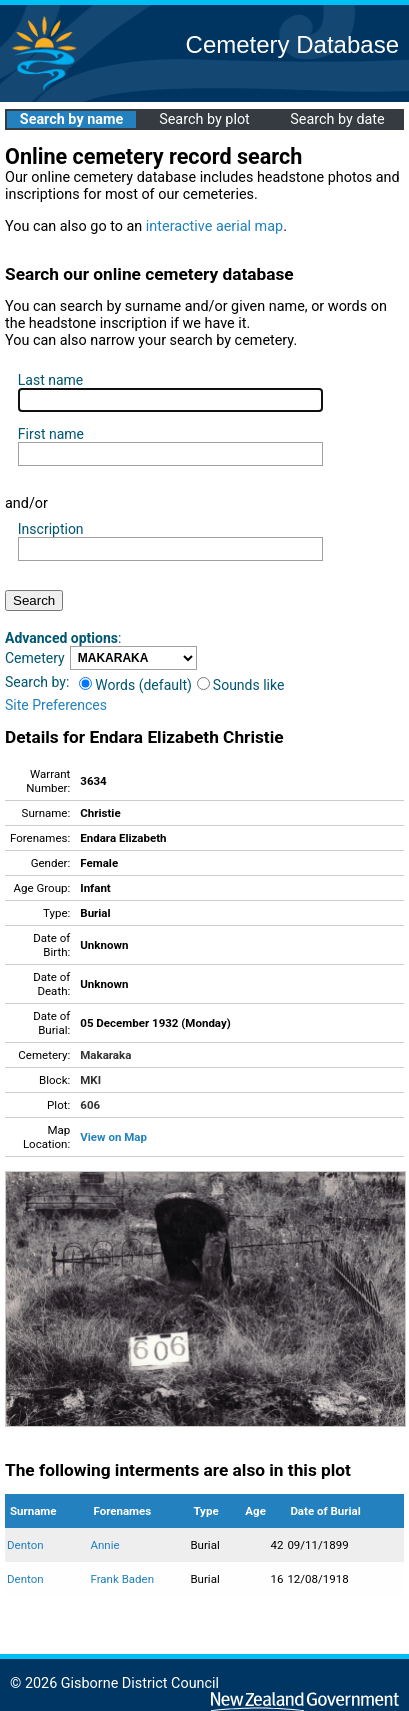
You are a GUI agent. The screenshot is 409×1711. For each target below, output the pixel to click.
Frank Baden (122, 1579)
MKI (90, 1080)
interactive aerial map (214, 226)
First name (51, 434)
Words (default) (135, 685)
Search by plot (204, 119)
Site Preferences (56, 705)
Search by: (37, 682)
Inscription (51, 529)
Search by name (71, 119)
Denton (25, 1545)
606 (90, 1105)
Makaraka (105, 1055)
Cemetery (35, 658)
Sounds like (241, 685)
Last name (50, 380)
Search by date (337, 119)
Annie (104, 1545)
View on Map (113, 1137)
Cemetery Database (292, 44)
